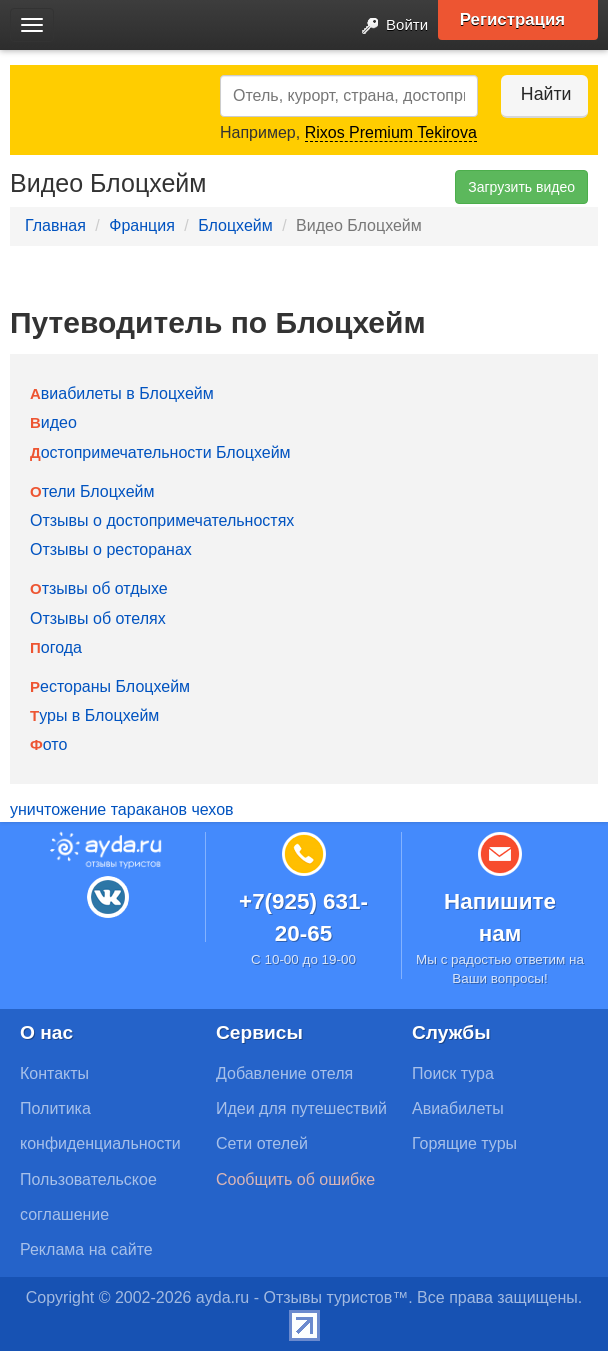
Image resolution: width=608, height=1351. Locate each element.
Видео (53, 422)
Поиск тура (453, 1073)
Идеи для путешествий (301, 1108)
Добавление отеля (284, 1073)
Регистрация (519, 20)
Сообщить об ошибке (295, 1179)
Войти (387, 26)
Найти (537, 94)
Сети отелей (262, 1143)
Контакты (54, 1073)
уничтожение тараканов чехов (122, 809)
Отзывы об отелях (98, 618)
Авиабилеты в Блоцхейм (122, 393)
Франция (142, 225)
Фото (48, 744)
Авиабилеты (458, 1108)
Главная (55, 225)
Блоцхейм (235, 225)
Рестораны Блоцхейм (110, 686)
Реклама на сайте (86, 1249)
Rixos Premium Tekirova (391, 132)
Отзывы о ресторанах (111, 549)
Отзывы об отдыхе (99, 588)
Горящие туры (464, 1143)
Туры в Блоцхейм (94, 715)
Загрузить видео (521, 187)
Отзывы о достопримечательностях (162, 520)
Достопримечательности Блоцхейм (160, 452)
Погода (56, 647)
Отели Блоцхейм (92, 491)
